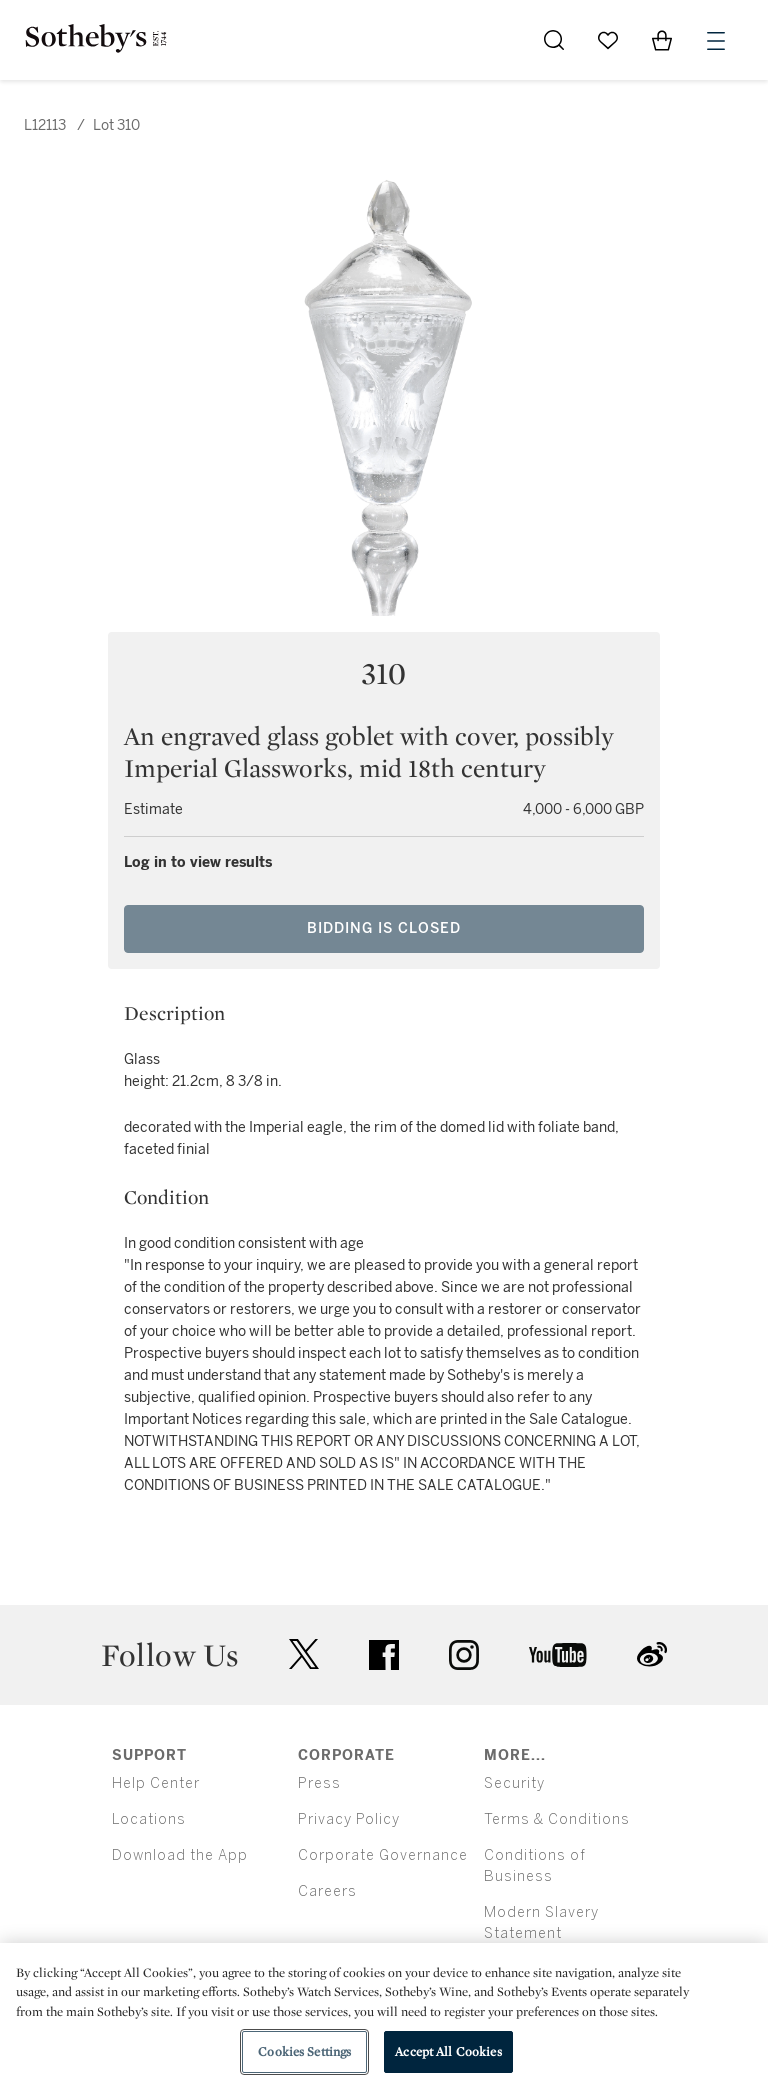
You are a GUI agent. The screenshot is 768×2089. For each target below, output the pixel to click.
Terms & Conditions (557, 1819)
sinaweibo (652, 1654)
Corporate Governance (383, 1855)
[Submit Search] (554, 40)
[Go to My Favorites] (608, 40)
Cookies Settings (304, 2051)
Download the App (180, 1855)
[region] (384, 2016)
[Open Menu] (716, 41)
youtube (558, 1655)
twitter (304, 1654)
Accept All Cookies (448, 2051)
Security (514, 1783)
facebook (384, 1655)
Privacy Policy (349, 1819)
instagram (464, 1655)
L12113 (45, 125)
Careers (327, 1891)
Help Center (156, 1783)
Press (319, 1783)
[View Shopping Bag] (662, 40)
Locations (149, 1819)
